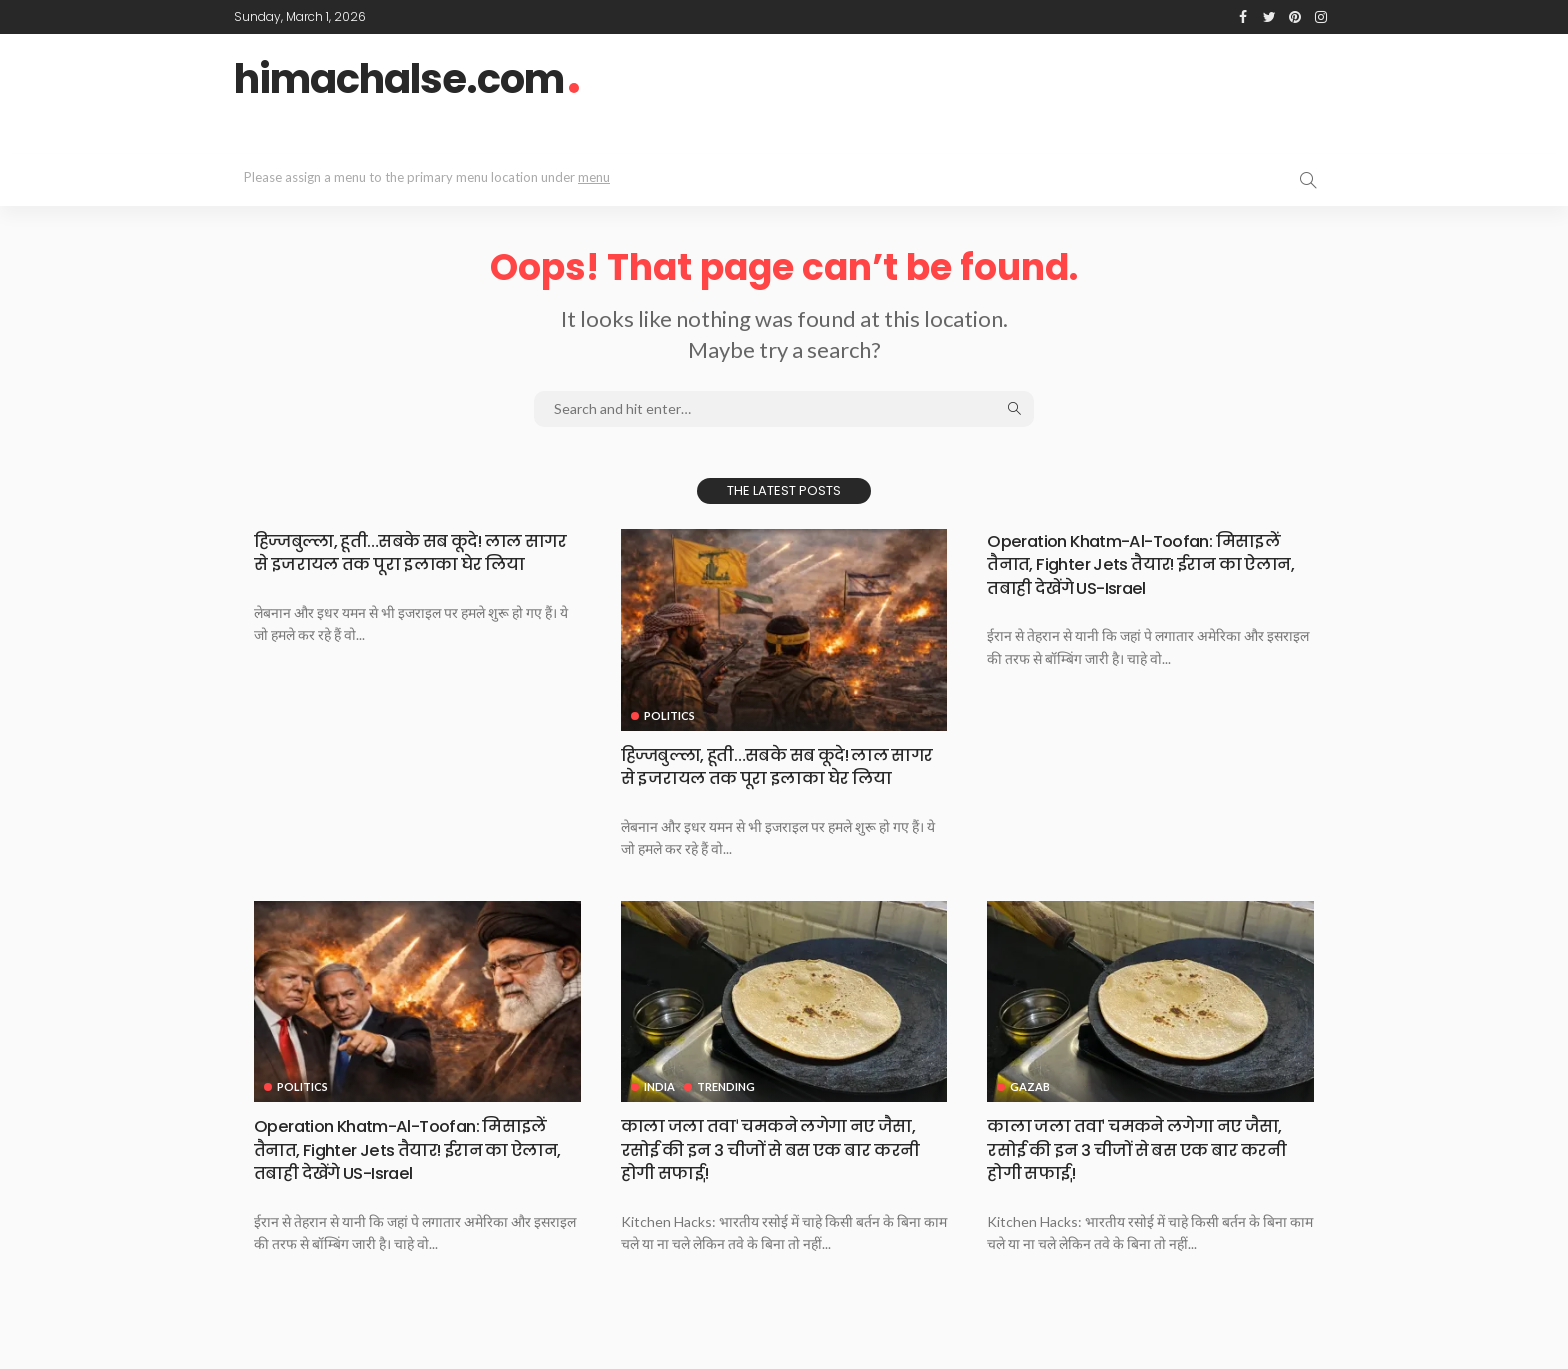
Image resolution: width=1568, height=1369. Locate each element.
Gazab (1030, 1110)
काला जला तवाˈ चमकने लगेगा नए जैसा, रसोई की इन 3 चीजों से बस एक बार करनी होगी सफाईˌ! (781, 1173)
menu (594, 177)
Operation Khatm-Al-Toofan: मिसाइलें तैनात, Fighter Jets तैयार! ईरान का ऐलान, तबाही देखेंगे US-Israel (1150, 564)
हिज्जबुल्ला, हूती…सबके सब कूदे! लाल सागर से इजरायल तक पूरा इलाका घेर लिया (401, 564)
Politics (669, 715)
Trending (727, 1110)
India (659, 1110)
